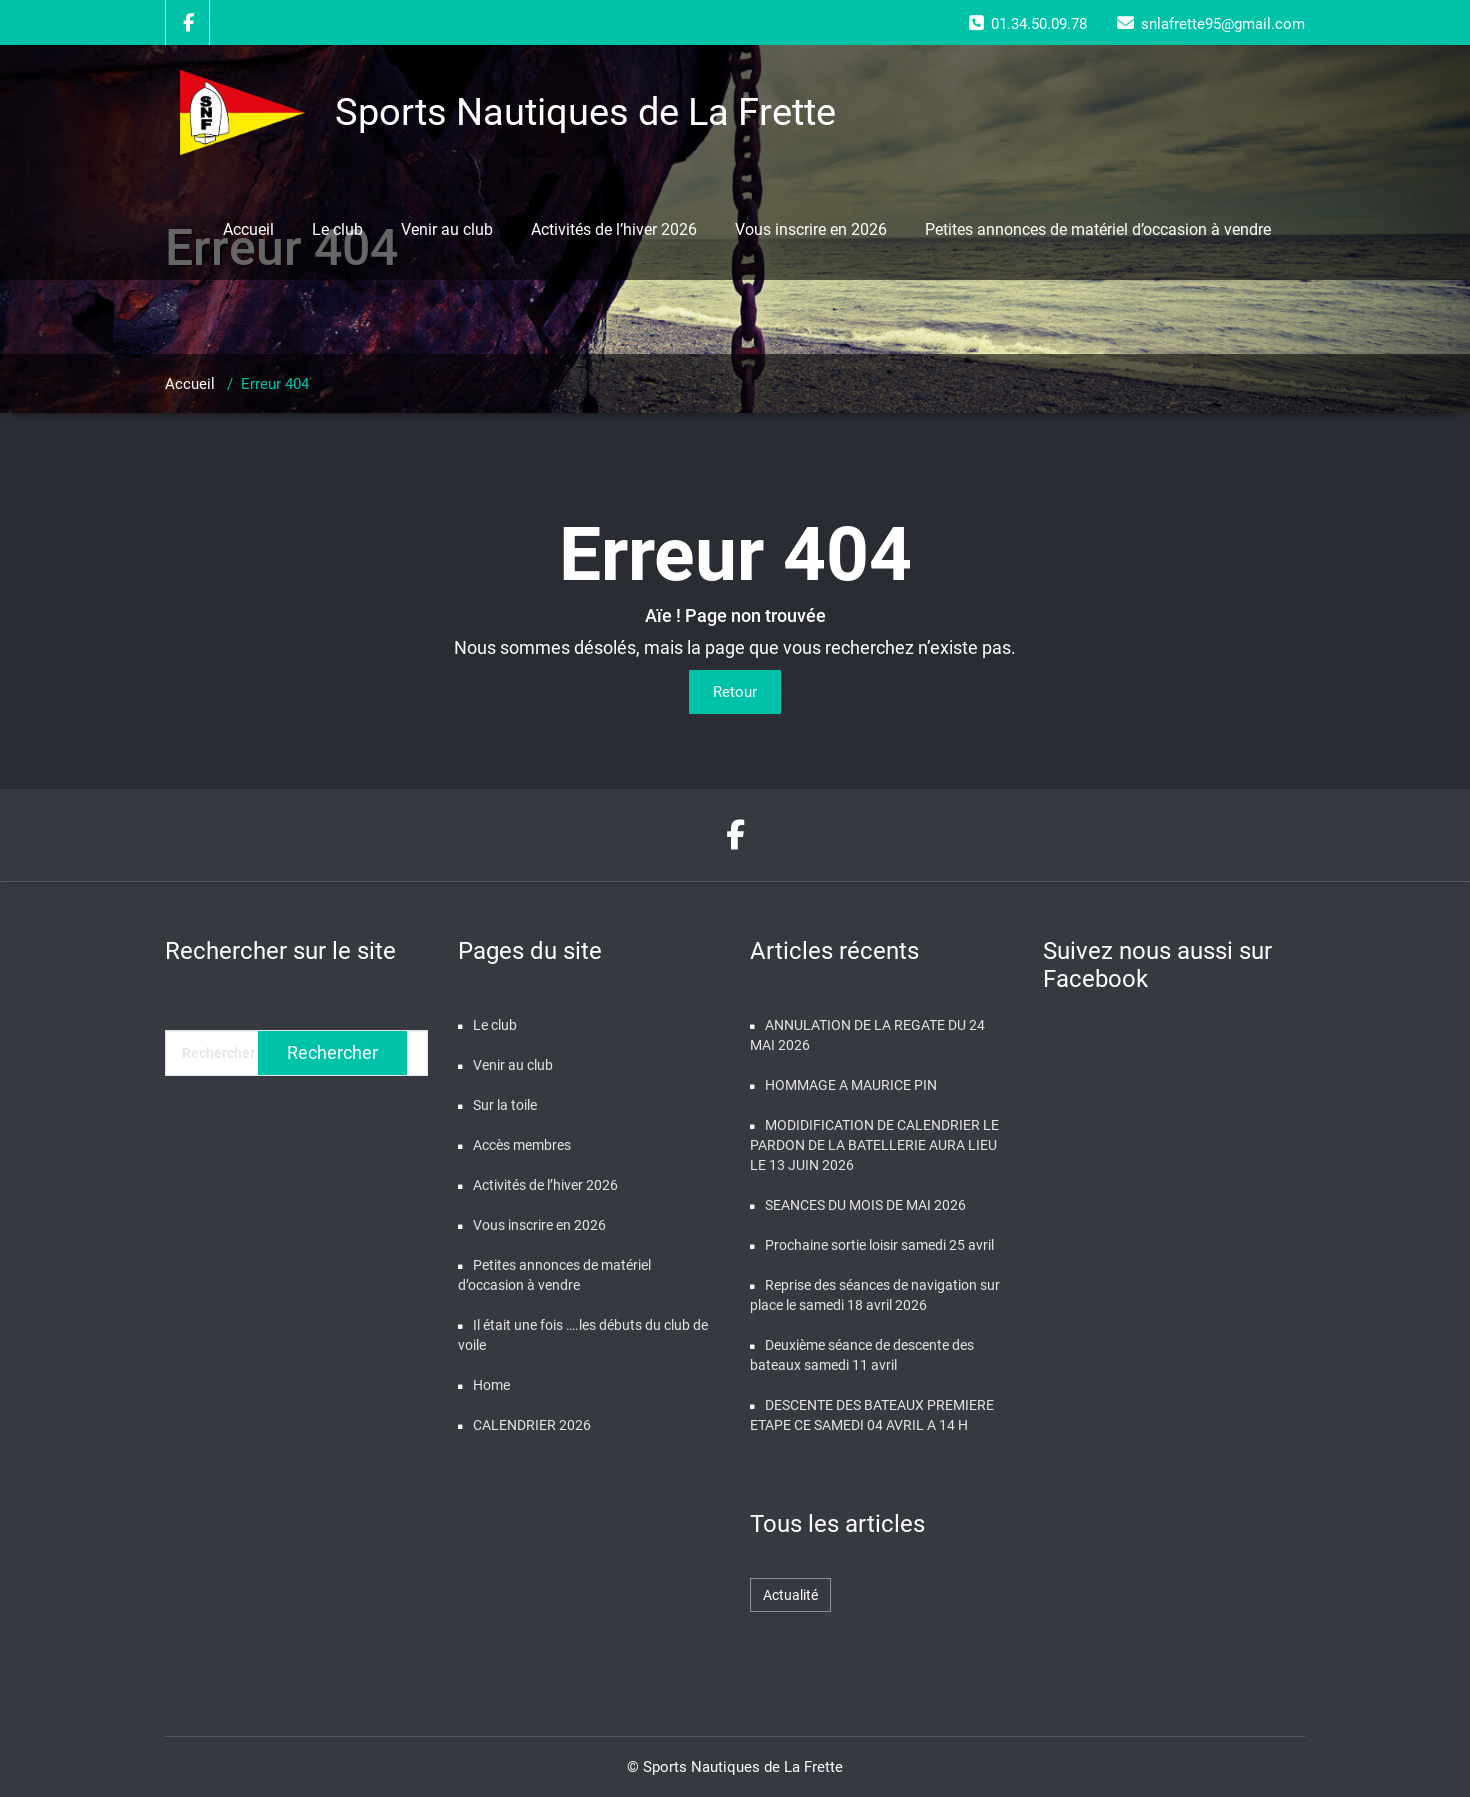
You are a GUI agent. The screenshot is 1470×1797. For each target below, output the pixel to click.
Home (491, 1385)
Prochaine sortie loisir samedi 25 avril (879, 1245)
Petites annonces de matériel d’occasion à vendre (1098, 229)
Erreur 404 (275, 384)
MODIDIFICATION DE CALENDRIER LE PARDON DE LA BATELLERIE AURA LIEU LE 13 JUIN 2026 (874, 1145)
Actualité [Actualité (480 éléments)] (790, 1595)
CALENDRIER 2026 (532, 1425)
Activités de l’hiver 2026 (614, 229)
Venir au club (447, 229)
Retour (735, 692)
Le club (337, 229)
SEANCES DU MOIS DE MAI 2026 (865, 1205)
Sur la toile (505, 1105)
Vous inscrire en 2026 (811, 229)
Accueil (248, 229)
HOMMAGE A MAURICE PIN (851, 1085)
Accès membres (522, 1145)
